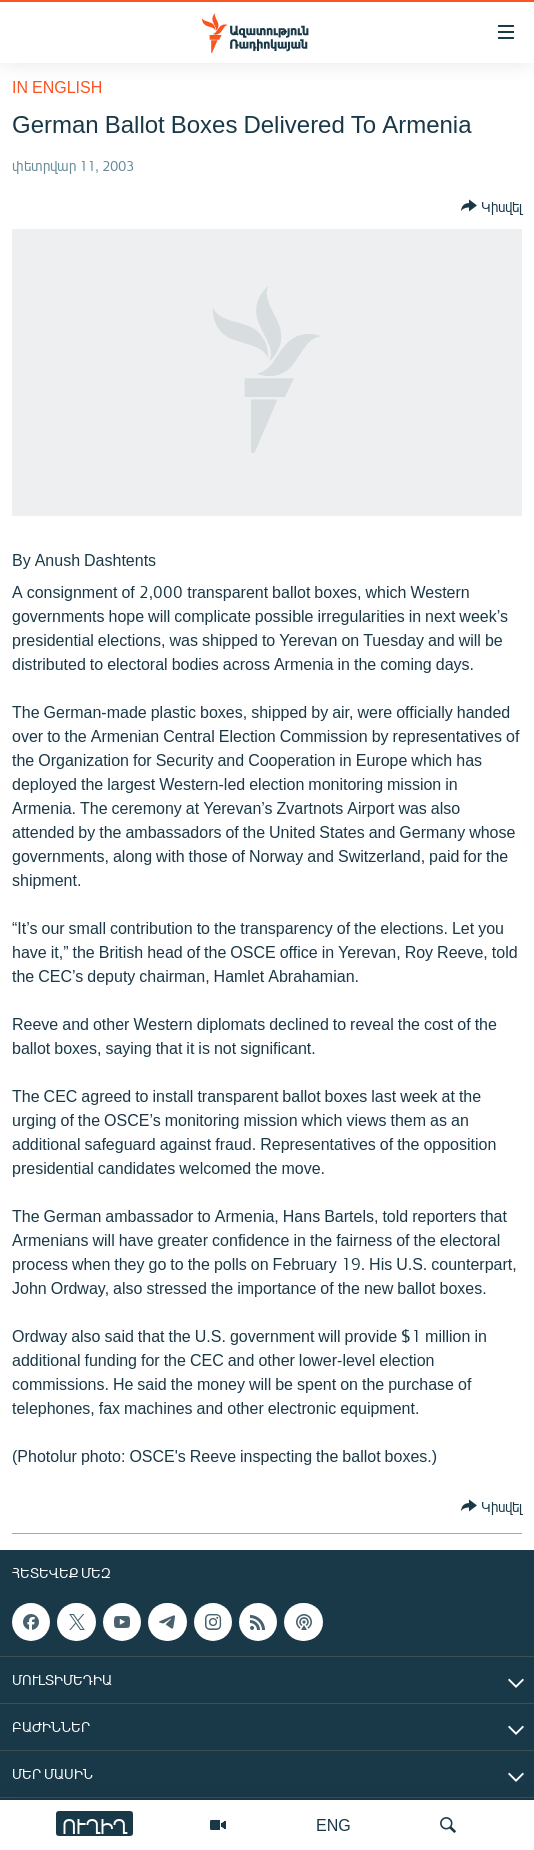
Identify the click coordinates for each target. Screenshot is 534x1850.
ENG (333, 1824)
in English (57, 86)
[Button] (491, 206)
